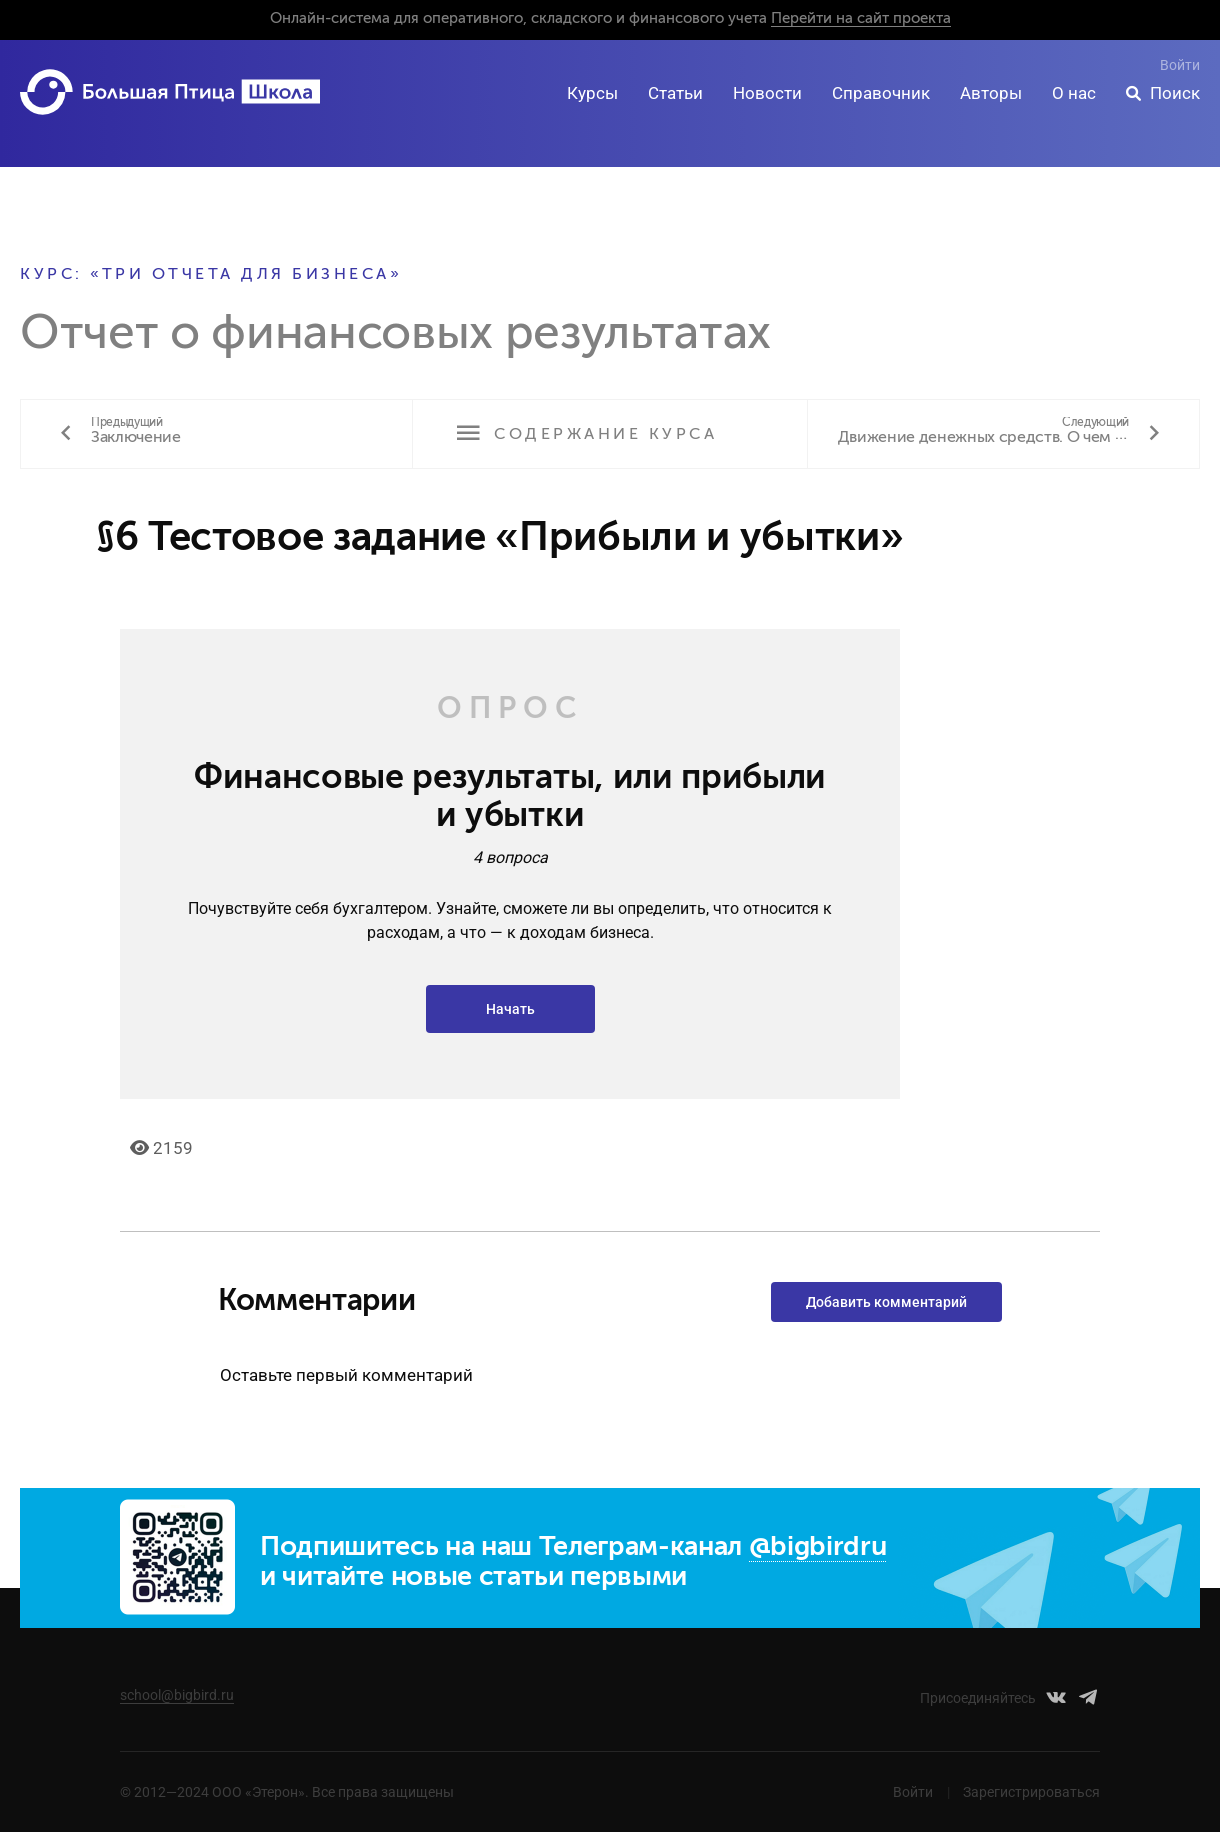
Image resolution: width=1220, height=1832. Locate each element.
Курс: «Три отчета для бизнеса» (211, 275)
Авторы (991, 93)
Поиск (1175, 93)
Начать (510, 1009)
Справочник (881, 93)
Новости (767, 93)
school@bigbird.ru (177, 1695)
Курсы (592, 93)
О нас (1074, 93)
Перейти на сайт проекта (861, 18)
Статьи (675, 93)
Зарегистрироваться (1031, 1792)
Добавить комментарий (886, 1302)
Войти (1180, 65)
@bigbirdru (818, 1547)
